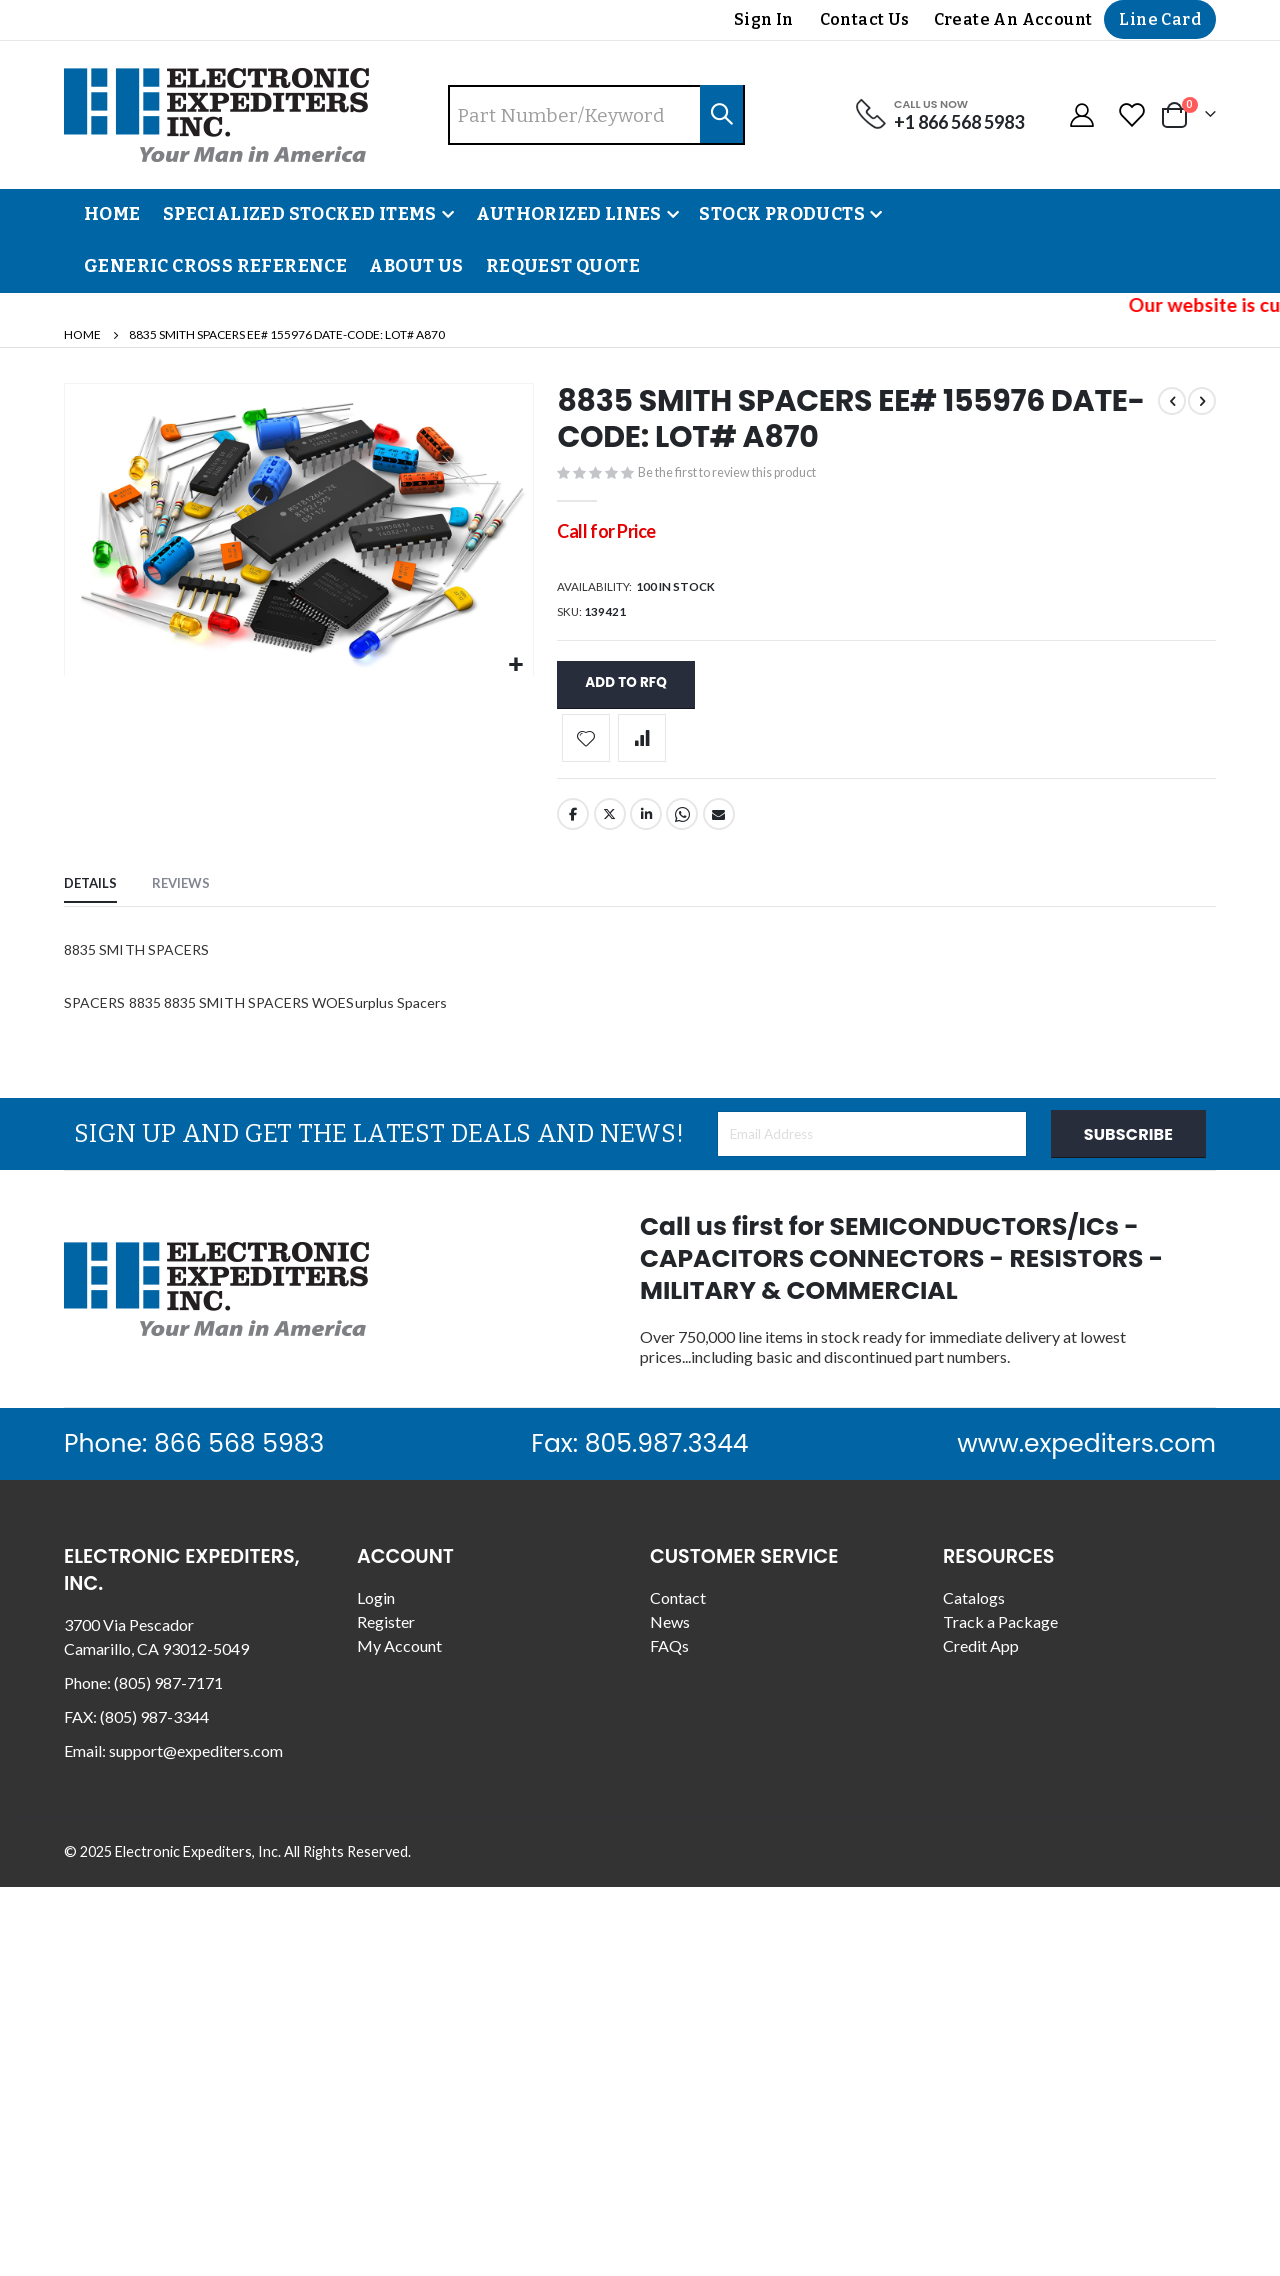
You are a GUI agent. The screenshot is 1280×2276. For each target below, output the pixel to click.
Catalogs (974, 1610)
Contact (678, 1610)
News (670, 1634)
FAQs (669, 1658)
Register (386, 1634)
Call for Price (606, 535)
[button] (515, 665)
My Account (399, 1658)
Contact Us (865, 19)
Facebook (573, 827)
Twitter (610, 827)
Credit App (981, 1658)
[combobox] (597, 115)
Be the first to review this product (749, 475)
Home (82, 334)
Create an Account (1013, 19)
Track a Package (1000, 1634)
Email (719, 827)
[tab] (90, 899)
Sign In (764, 19)
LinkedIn (646, 827)
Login (376, 1610)
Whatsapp (682, 827)
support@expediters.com (196, 1763)
